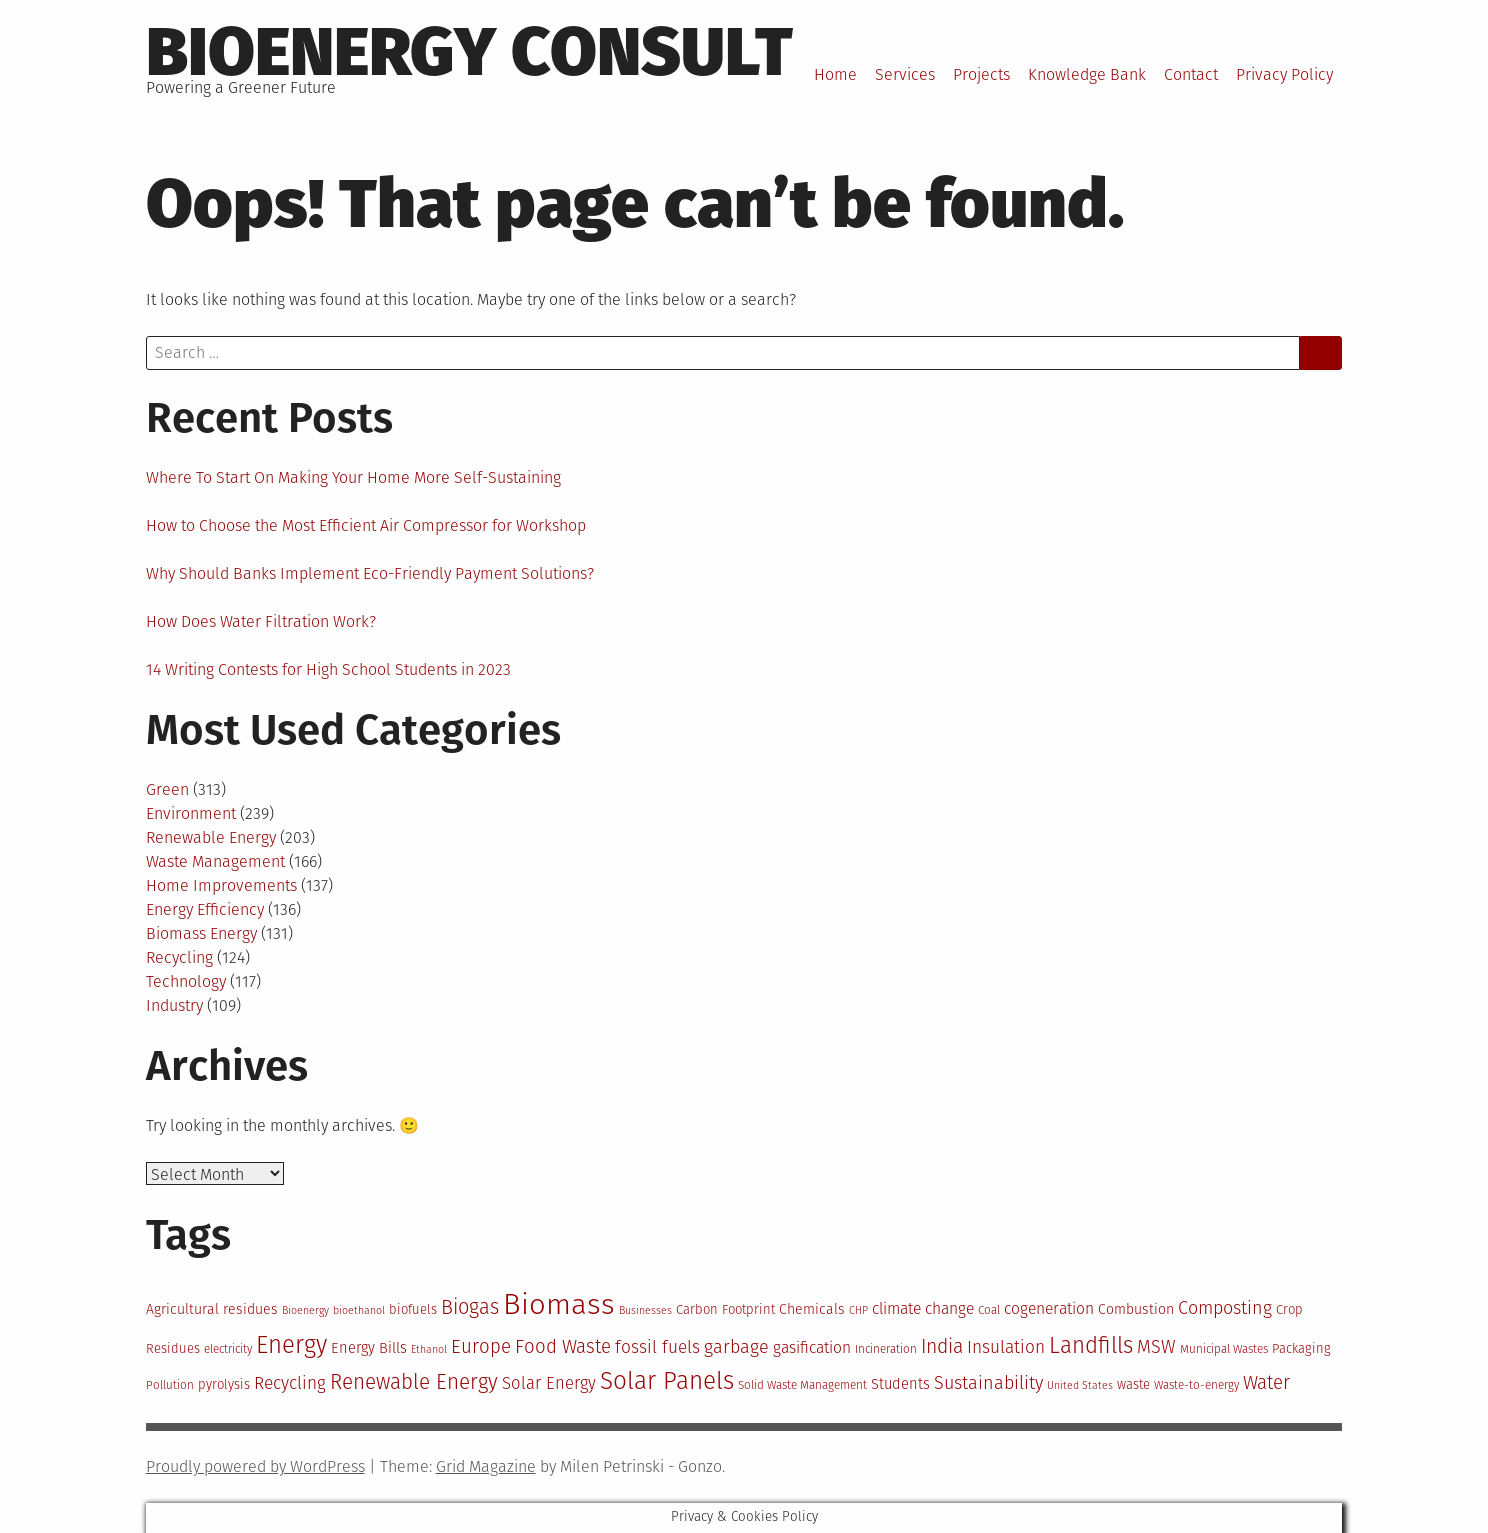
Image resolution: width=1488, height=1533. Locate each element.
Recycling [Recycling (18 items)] (290, 1383)
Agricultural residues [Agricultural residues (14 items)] (212, 1309)
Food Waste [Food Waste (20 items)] (563, 1347)
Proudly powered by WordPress (255, 1466)
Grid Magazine (486, 1466)
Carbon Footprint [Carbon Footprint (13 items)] (725, 1309)
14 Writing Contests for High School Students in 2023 (328, 669)
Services (905, 74)
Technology (186, 981)
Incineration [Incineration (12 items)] (886, 1349)
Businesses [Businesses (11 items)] (645, 1310)
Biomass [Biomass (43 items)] (559, 1304)
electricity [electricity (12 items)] (228, 1349)
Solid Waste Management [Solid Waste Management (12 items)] (802, 1385)
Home (835, 74)
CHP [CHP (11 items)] (858, 1310)
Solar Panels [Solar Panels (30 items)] (667, 1380)
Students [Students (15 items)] (900, 1384)
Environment (191, 813)
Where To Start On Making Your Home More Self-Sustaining (353, 477)
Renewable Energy (211, 837)
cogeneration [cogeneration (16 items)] (1049, 1308)
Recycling (179, 957)
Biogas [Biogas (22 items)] (470, 1307)
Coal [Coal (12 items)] (989, 1310)
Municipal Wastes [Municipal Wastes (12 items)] (1224, 1349)
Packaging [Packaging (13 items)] (1301, 1348)
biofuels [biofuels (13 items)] (413, 1309)
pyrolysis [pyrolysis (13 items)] (224, 1384)
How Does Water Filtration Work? (261, 621)
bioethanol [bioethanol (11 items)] (359, 1310)
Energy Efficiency (205, 909)
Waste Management (215, 861)
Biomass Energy (201, 933)
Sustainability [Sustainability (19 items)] (988, 1383)
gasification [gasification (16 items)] (812, 1347)
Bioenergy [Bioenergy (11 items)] (305, 1310)
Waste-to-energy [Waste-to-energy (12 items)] (1196, 1385)
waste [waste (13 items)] (1133, 1384)
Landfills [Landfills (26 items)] (1091, 1345)
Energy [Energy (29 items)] (291, 1345)
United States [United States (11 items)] (1080, 1385)
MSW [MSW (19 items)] (1156, 1347)
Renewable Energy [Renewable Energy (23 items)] (414, 1382)
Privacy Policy (1284, 74)
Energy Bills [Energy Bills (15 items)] (369, 1348)
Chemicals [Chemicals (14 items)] (812, 1309)
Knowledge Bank (1087, 74)
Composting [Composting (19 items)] (1225, 1308)
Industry (174, 1005)
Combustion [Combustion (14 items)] (1136, 1309)
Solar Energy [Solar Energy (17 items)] (549, 1383)
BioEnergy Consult (469, 52)
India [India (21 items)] (942, 1346)
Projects (981, 74)
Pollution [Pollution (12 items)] (170, 1385)
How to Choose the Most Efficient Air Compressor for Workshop (366, 525)
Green (167, 789)
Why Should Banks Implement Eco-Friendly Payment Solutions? (370, 573)
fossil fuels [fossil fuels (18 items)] (657, 1347)
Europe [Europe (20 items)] (481, 1347)
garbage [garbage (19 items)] (736, 1347)
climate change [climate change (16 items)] (923, 1308)
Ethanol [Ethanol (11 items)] (429, 1349)
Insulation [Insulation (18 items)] (1006, 1347)
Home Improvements (221, 885)
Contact (1191, 74)
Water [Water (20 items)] (1266, 1383)
